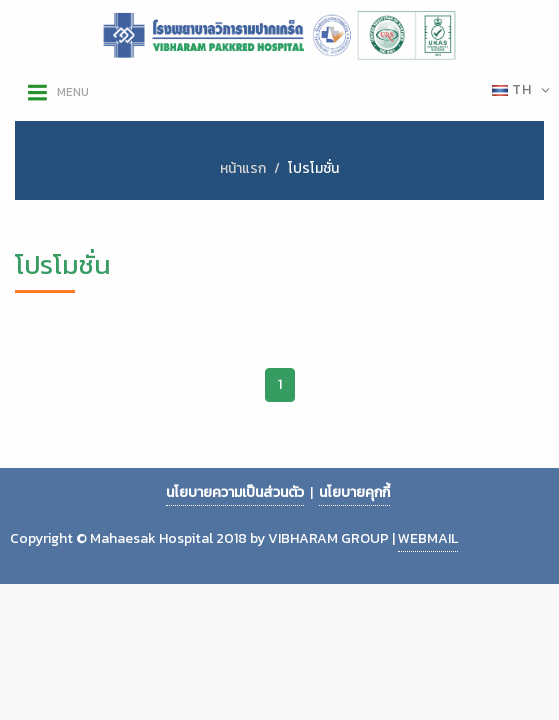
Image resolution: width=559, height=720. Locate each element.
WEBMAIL (428, 538)
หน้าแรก (243, 168)
